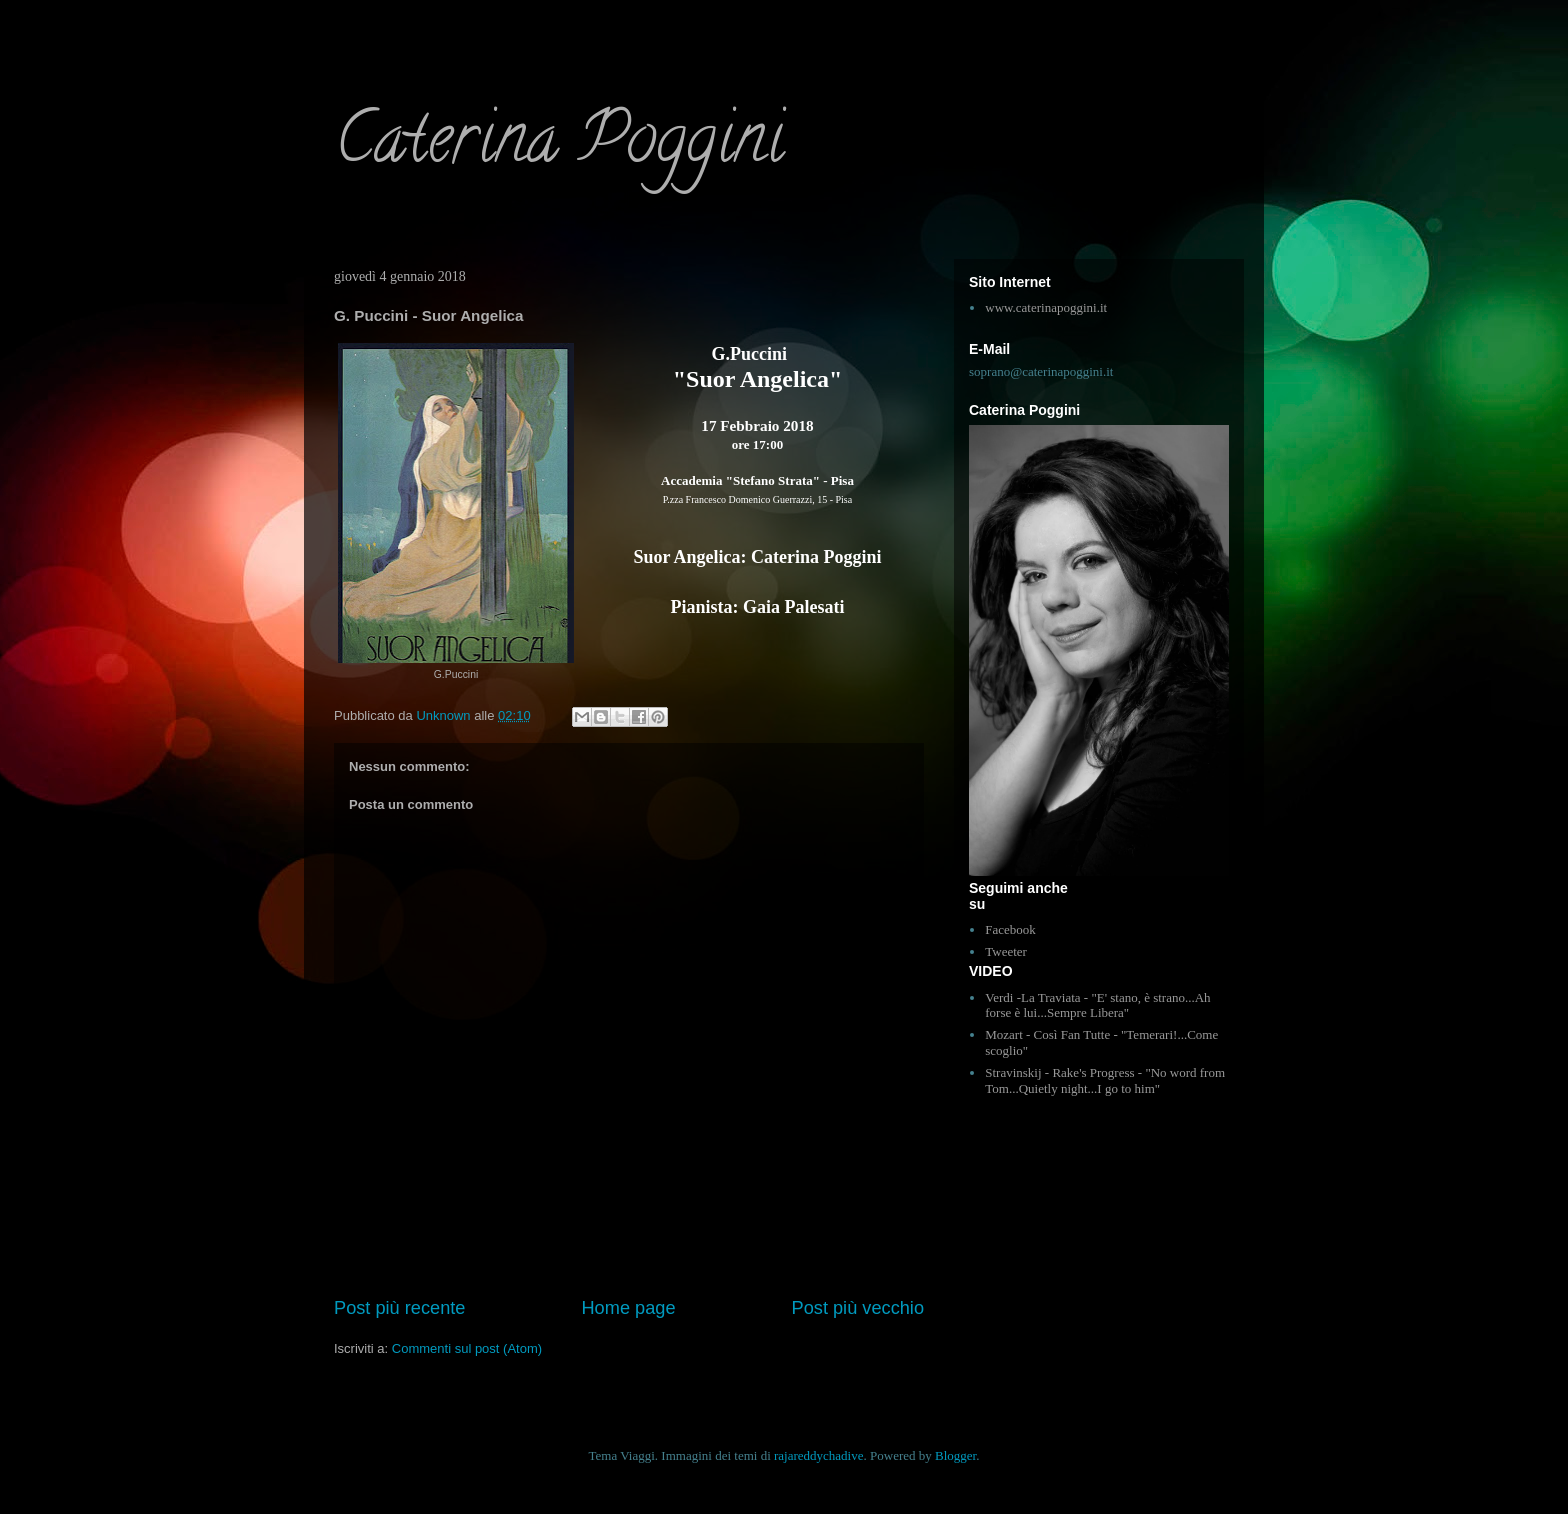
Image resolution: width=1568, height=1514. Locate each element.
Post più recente (399, 1308)
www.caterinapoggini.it (1046, 307)
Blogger (955, 1455)
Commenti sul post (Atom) (467, 1348)
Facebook (1010, 929)
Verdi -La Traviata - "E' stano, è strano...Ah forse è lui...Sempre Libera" (1097, 1005)
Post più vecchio (858, 1308)
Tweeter (1006, 951)
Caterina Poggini (559, 146)
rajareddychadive (819, 1455)
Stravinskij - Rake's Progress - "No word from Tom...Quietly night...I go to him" (1105, 1080)
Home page (628, 1308)
